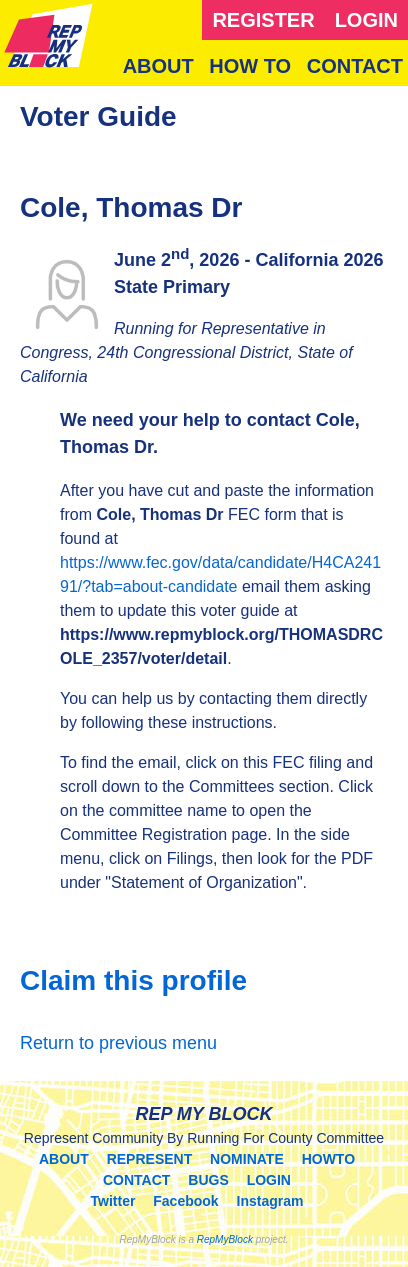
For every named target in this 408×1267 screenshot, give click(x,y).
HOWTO (328, 1159)
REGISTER (263, 20)
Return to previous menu (118, 1043)
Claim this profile (133, 980)
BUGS (208, 1180)
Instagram (270, 1201)
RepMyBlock (225, 1239)
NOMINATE (247, 1159)
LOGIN (366, 20)
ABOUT (158, 66)
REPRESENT (150, 1159)
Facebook (185, 1201)
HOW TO (250, 66)
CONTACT (355, 66)
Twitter (113, 1201)
